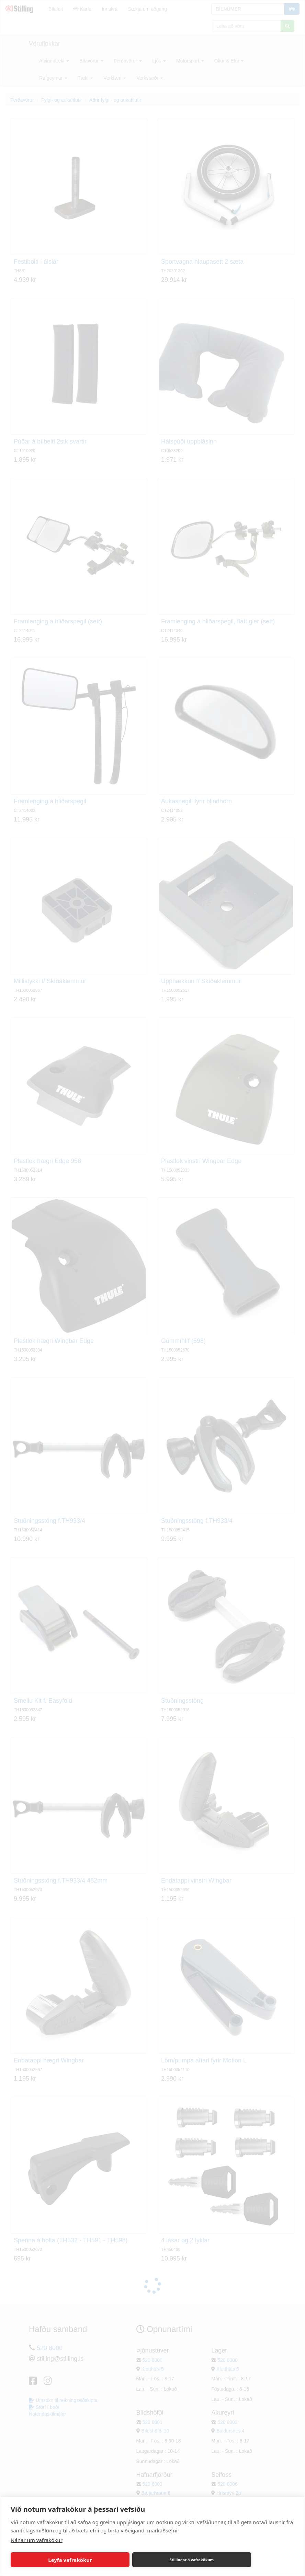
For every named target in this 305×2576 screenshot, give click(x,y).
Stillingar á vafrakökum (192, 2559)
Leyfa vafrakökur (70, 2559)
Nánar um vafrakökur (37, 2540)
